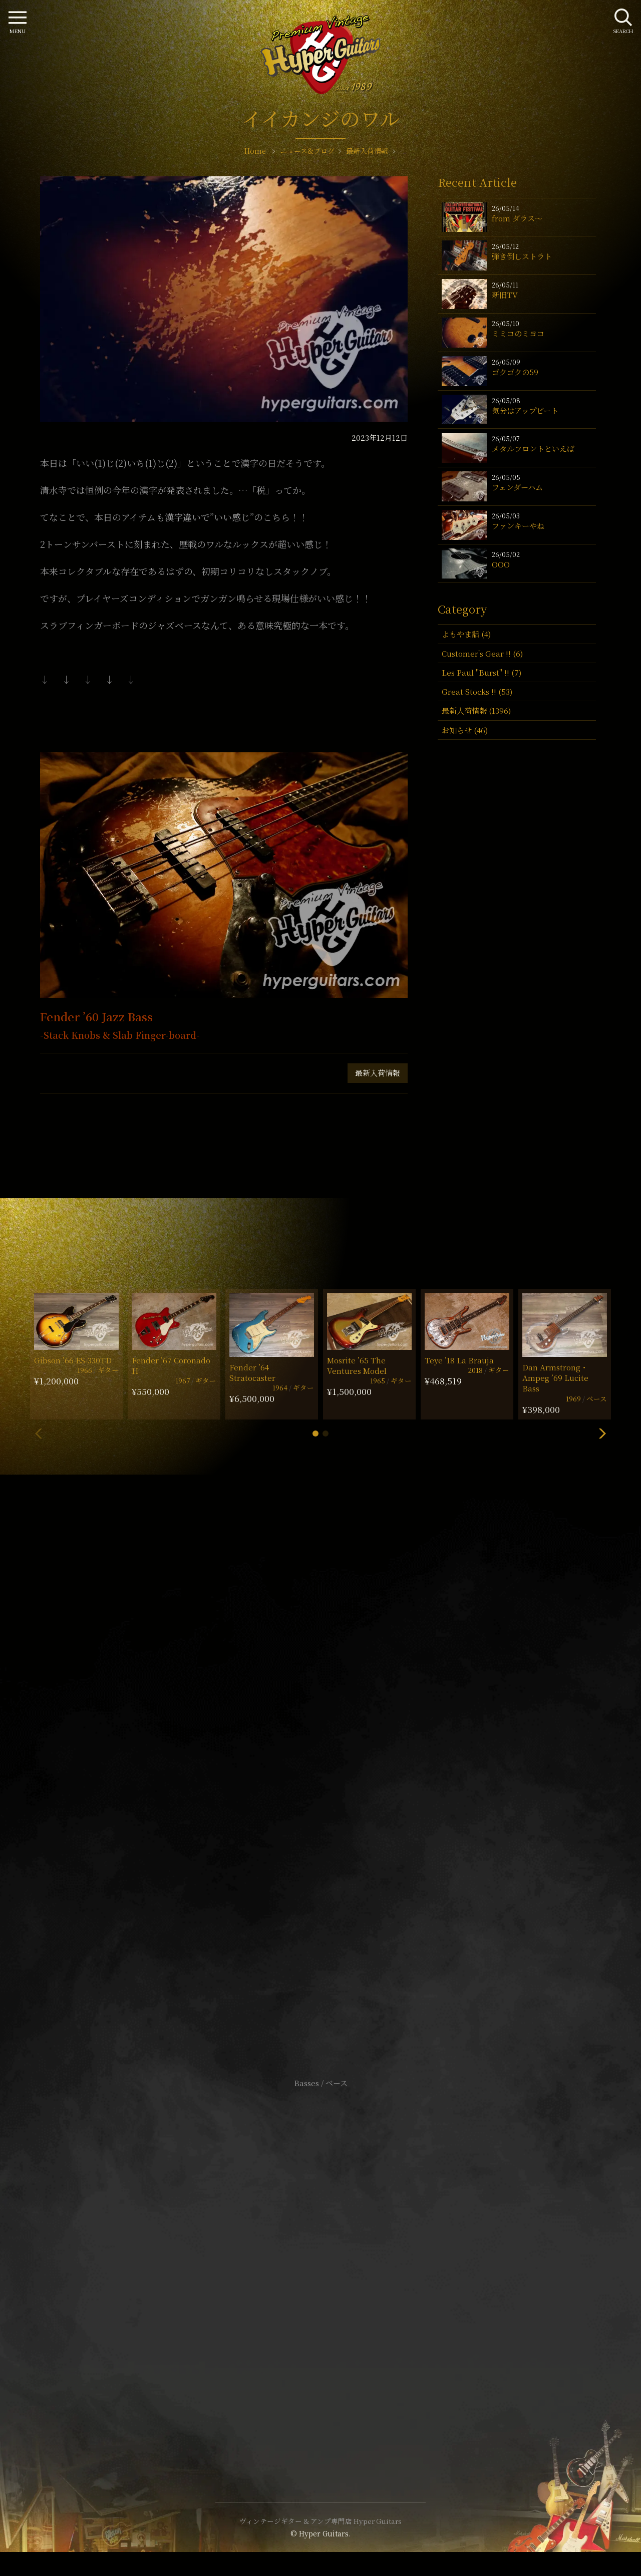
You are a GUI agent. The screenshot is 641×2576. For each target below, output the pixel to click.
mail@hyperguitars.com (335, 1754)
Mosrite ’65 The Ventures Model (357, 1365)
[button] (315, 1433)
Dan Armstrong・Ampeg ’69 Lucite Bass (555, 1378)
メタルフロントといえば (533, 448)
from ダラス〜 (517, 218)
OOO (501, 564)
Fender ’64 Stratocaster (252, 1372)
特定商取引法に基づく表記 (320, 2266)
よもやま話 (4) (466, 634)
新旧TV (505, 295)
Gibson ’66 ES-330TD (73, 1360)
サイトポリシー (320, 2251)
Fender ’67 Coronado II (171, 1365)
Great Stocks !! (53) (477, 691)
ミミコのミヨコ (518, 333)
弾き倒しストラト (522, 256)
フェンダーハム (517, 487)
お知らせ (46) (465, 730)
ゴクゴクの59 (515, 372)
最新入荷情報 (377, 1072)
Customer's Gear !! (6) (482, 653)
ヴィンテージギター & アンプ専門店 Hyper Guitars (320, 2521)
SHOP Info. (321, 1784)
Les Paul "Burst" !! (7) (481, 672)
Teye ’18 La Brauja (459, 1360)
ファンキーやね (518, 525)
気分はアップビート (525, 410)
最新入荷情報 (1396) (476, 710)
